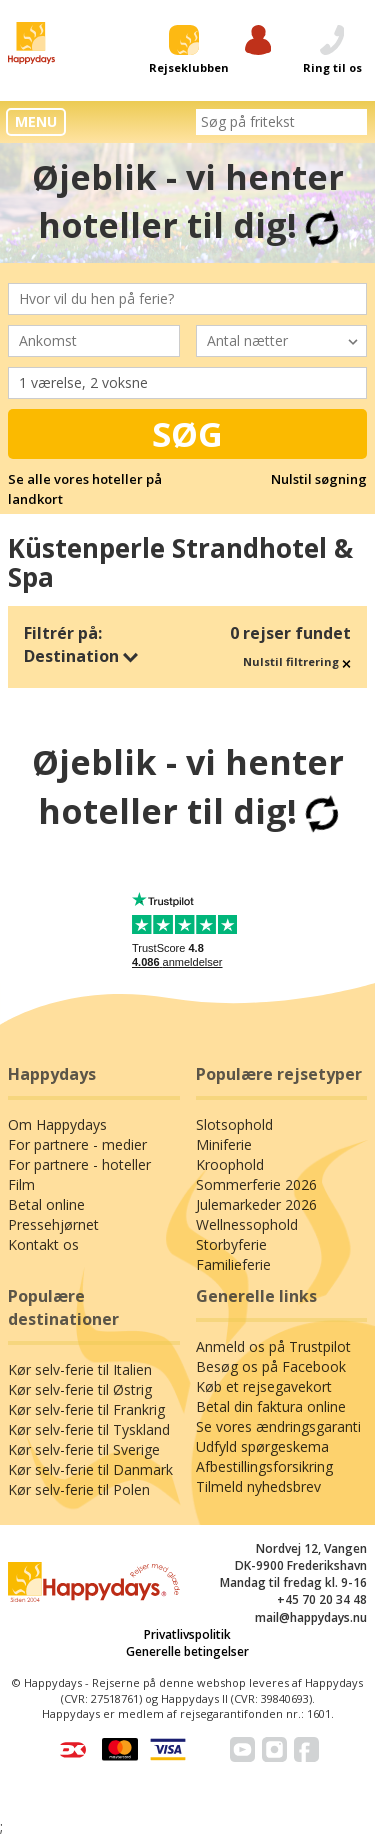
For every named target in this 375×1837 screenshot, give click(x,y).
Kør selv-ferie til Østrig (80, 1389)
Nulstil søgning (319, 479)
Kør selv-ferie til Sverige (84, 1449)
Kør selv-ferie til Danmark (90, 1469)
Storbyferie (231, 1244)
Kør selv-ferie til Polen (79, 1489)
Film (21, 1184)
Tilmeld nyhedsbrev (258, 1486)
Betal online (46, 1204)
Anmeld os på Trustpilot (273, 1346)
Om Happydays (57, 1124)
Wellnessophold (247, 1224)
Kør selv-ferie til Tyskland (89, 1429)
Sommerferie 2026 (256, 1184)
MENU (36, 121)
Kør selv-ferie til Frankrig (86, 1409)
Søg (187, 434)
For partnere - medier (77, 1144)
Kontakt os (43, 1244)
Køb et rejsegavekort (264, 1386)
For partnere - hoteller (79, 1164)
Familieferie (233, 1264)
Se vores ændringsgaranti (278, 1426)
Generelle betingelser (187, 1651)
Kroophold (230, 1164)
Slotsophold (234, 1124)
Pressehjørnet (53, 1224)
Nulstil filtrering (297, 661)
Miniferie (224, 1144)
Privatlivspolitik (187, 1634)
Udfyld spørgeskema (262, 1446)
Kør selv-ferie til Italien (80, 1369)
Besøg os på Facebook (271, 1366)
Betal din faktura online (271, 1406)
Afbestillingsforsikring (264, 1466)
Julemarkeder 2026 (256, 1204)
